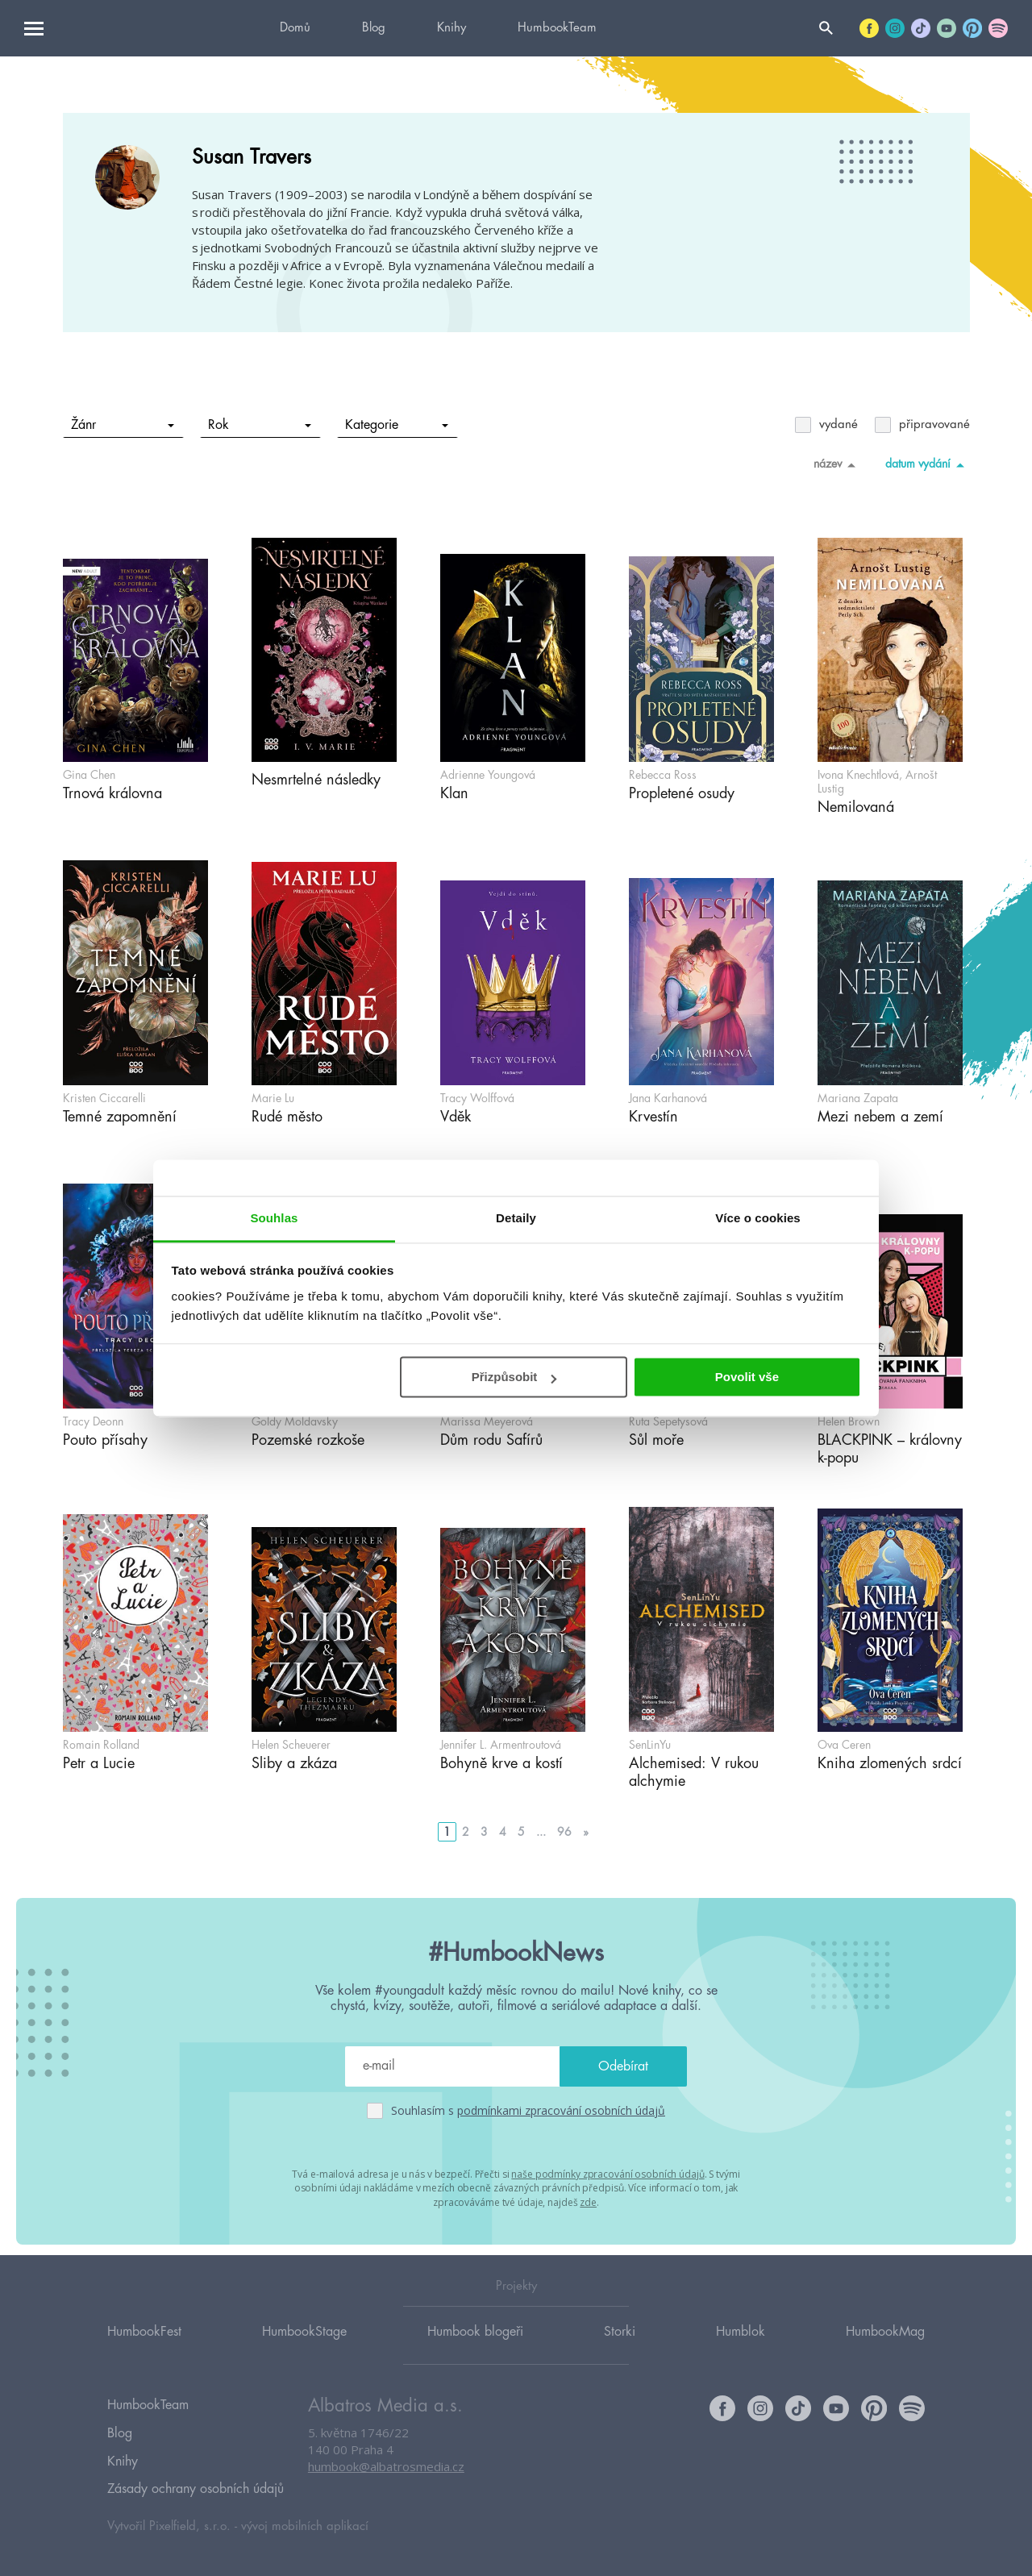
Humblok (740, 2347)
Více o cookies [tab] (758, 1218)
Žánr (122, 424)
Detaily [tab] (516, 1218)
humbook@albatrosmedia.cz (386, 2483)
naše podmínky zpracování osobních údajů (607, 2173)
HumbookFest (144, 2347)
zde (588, 2201)
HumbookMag (885, 2347)
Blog (373, 28)
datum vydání (927, 464)
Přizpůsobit (514, 1377)
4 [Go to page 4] (502, 1831)
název (837, 464)
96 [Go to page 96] (564, 1831)
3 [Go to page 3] (484, 1831)
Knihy (451, 28)
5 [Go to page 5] (521, 1831)
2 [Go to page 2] (465, 1831)
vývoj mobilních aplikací (304, 2525)
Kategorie (396, 424)
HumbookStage (304, 2347)
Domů (295, 28)
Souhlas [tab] (274, 1218)
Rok (259, 424)
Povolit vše (747, 1377)
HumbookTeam (557, 28)
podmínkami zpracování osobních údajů (561, 2110)
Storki (619, 2347)
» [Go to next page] (586, 1831)
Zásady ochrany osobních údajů (195, 2489)
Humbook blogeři (475, 2347)
